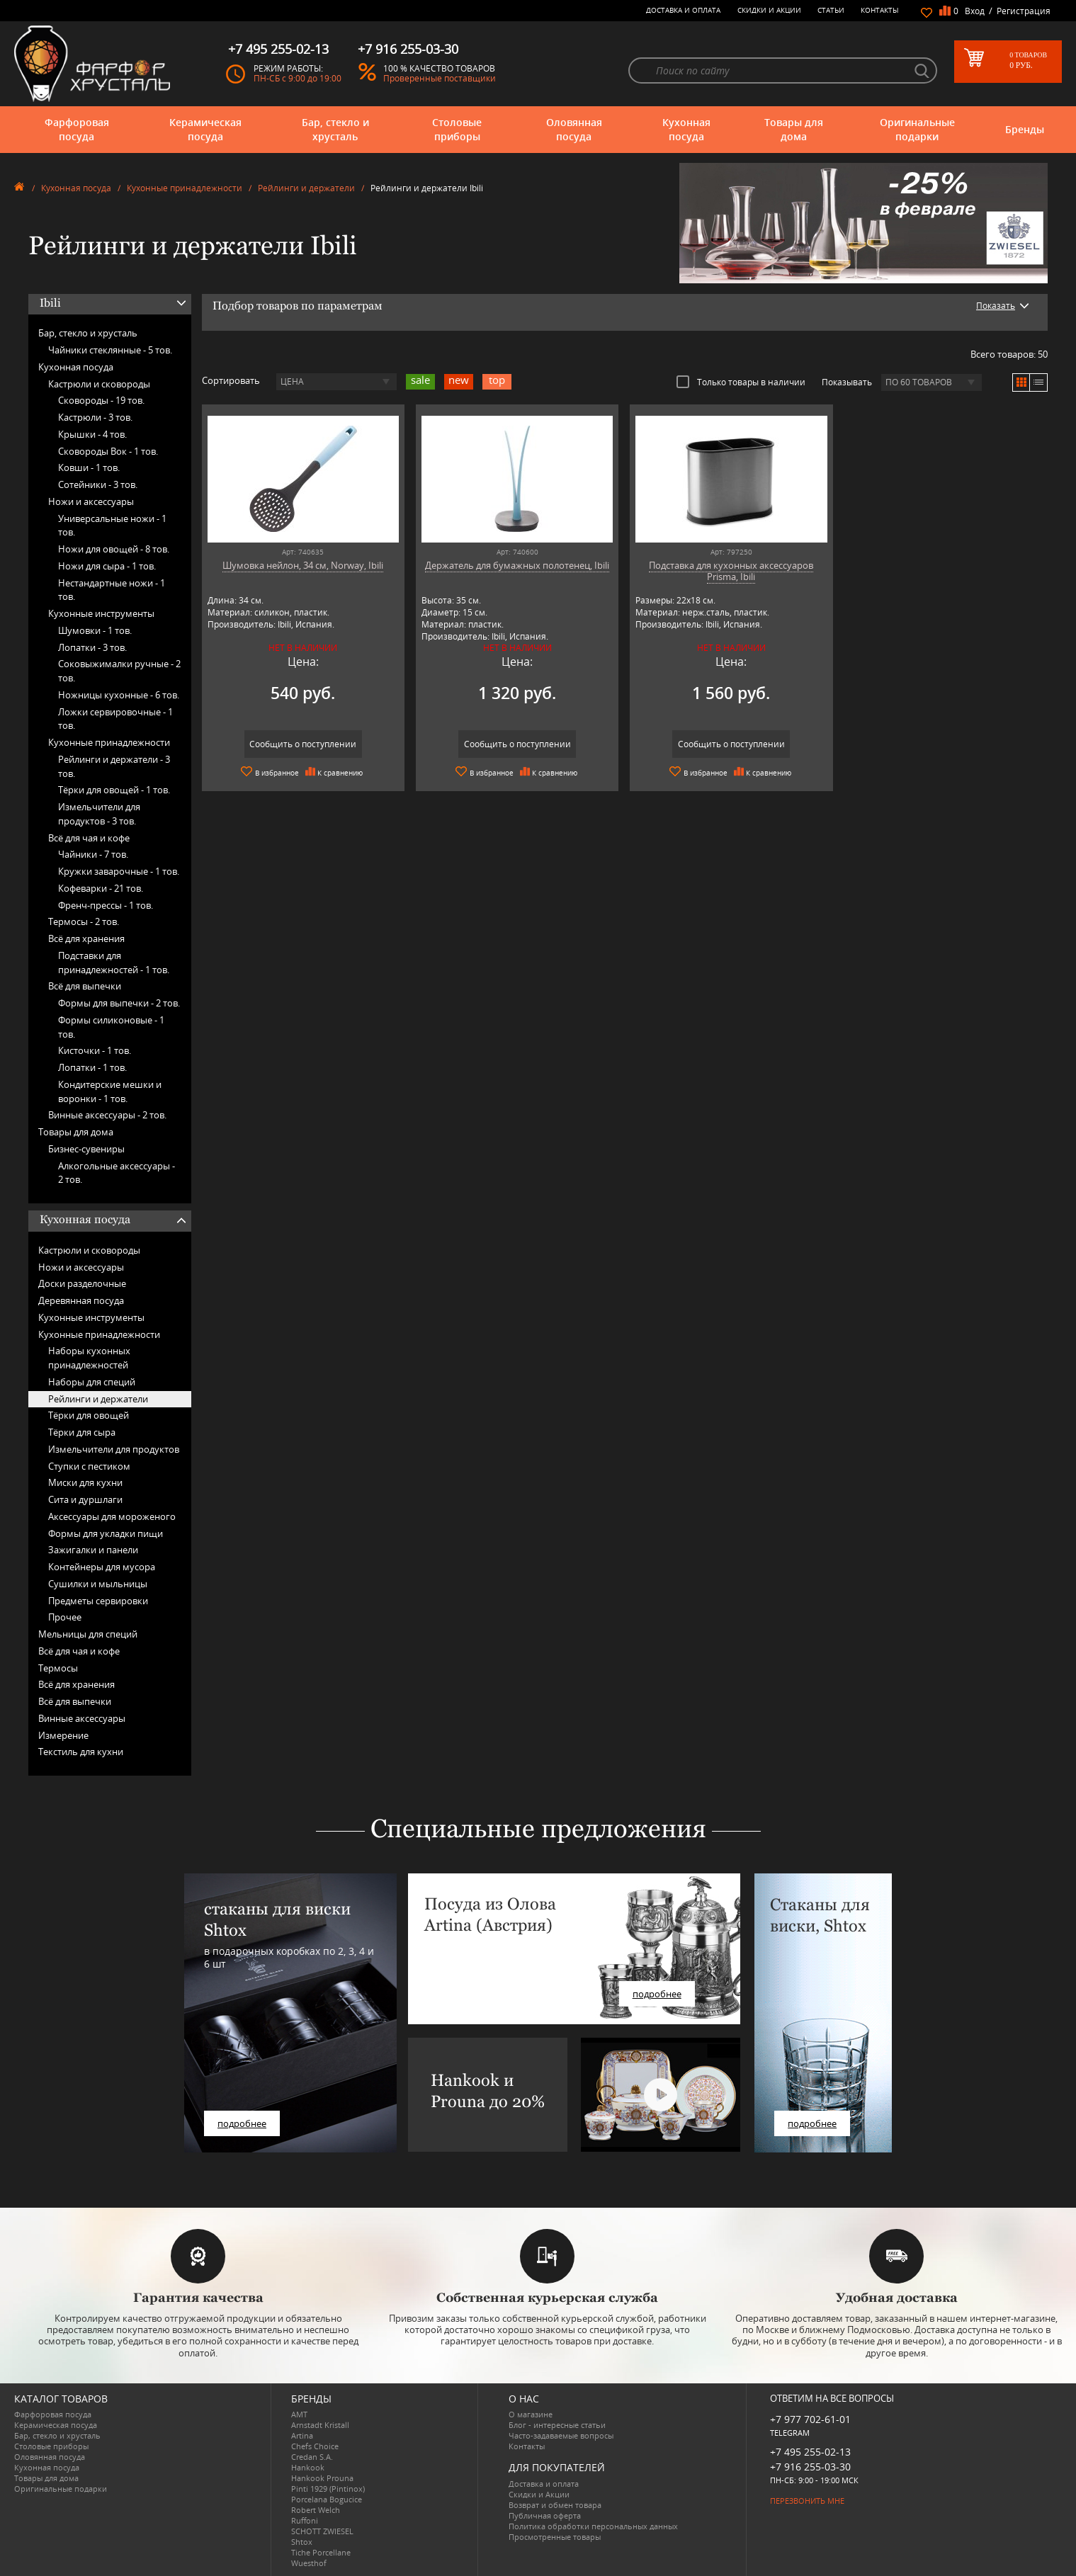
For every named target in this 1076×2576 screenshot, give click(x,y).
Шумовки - (95, 630)
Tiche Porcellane (321, 2552)
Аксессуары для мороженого (112, 1516)
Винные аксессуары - (107, 1114)
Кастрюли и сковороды (99, 384)
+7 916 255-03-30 (810, 2466)
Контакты (880, 10)
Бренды (1024, 129)
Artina (302, 2435)
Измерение (63, 1735)
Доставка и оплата (683, 10)
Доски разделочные (82, 1283)
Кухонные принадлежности (184, 188)
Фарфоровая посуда (77, 129)
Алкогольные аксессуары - (116, 1172)
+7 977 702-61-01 (810, 2419)
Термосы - (83, 921)
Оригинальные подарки (917, 129)
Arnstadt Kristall (320, 2424)
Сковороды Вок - (108, 451)
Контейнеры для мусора (101, 1566)
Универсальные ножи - (112, 525)
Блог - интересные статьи (557, 2424)
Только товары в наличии (740, 381)
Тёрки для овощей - (114, 789)
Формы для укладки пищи (105, 1533)
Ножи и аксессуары (91, 501)
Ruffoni (304, 2520)
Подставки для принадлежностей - (113, 962)
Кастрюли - (95, 417)
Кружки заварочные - (118, 871)
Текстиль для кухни (80, 1751)
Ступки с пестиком (89, 1466)
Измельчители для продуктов (113, 1449)
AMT (299, 2414)
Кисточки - (94, 1050)
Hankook (307, 2467)
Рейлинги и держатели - (114, 766)
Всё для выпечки (84, 986)
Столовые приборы (457, 129)
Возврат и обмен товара (555, 2505)
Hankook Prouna (322, 2478)
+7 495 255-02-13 (810, 2451)
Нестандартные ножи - (111, 590)
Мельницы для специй (87, 1634)
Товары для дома (793, 129)
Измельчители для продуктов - (99, 813)
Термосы (58, 1668)
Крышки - (92, 434)
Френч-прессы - (105, 905)
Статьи (830, 10)
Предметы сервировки (98, 1600)
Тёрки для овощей (88, 1415)
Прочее (64, 1617)
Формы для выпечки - (119, 1003)
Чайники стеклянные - (110, 350)
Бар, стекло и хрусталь (335, 129)
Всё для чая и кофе (89, 838)
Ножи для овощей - (113, 549)
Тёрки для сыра (81, 1432)
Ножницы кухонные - (118, 694)
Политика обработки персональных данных (593, 2526)
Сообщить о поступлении (302, 744)
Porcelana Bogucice (326, 2499)
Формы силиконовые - (111, 1027)
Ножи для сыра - (107, 566)
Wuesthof (309, 2563)
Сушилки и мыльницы (97, 1583)
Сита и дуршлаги (85, 1499)
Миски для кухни (85, 1482)
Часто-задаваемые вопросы (561, 2435)
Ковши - (89, 467)
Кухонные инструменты (101, 613)
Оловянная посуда (574, 129)
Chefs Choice (315, 2446)
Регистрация (1023, 11)
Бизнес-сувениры (86, 1148)
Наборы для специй (91, 1381)
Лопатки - (92, 647)
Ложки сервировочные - (115, 718)
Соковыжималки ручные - (119, 670)
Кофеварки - (100, 888)
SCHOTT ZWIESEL (322, 2531)
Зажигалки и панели (93, 1549)
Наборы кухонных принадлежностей (89, 1357)
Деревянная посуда (81, 1300)
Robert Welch (315, 2509)
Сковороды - (101, 400)
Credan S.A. (312, 2456)
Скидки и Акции (769, 10)
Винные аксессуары (81, 1718)
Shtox (301, 2541)
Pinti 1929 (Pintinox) (328, 2488)
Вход (975, 11)
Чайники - (93, 854)
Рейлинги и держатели (306, 188)
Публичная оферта (545, 2515)
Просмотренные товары (555, 2536)
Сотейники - (97, 484)
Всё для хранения (86, 938)
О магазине (531, 2414)
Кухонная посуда (686, 129)
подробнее (241, 2123)
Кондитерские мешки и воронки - (110, 1091)
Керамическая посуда (205, 129)
